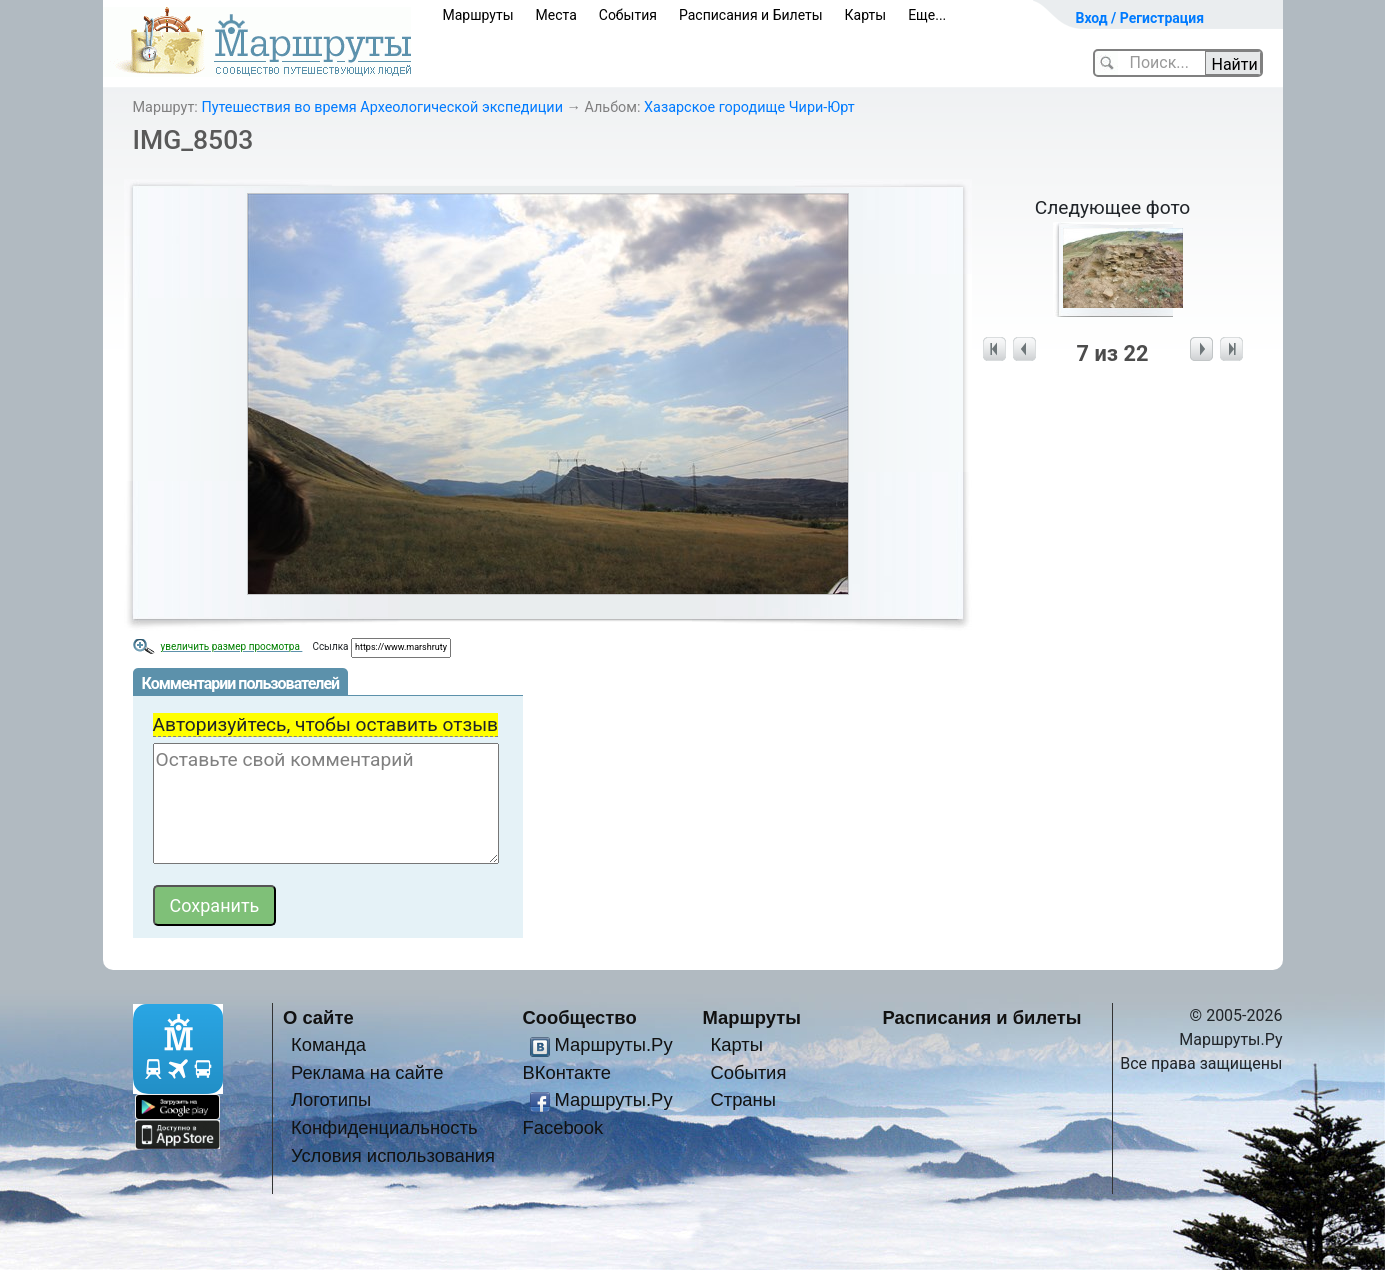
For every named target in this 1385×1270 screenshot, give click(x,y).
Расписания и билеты (982, 1017)
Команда (328, 1044)
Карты (866, 15)
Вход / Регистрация (1140, 18)
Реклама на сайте (367, 1072)
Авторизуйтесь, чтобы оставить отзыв (326, 724)
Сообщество (580, 1017)
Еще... (927, 15)
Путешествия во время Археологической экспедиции (382, 107)
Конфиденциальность (384, 1127)
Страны (743, 1099)
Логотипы (331, 1099)
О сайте (318, 1017)
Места (556, 15)
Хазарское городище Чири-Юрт (749, 107)
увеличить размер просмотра (232, 646)
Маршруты (478, 15)
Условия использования (393, 1155)
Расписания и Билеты (751, 15)
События (628, 15)
